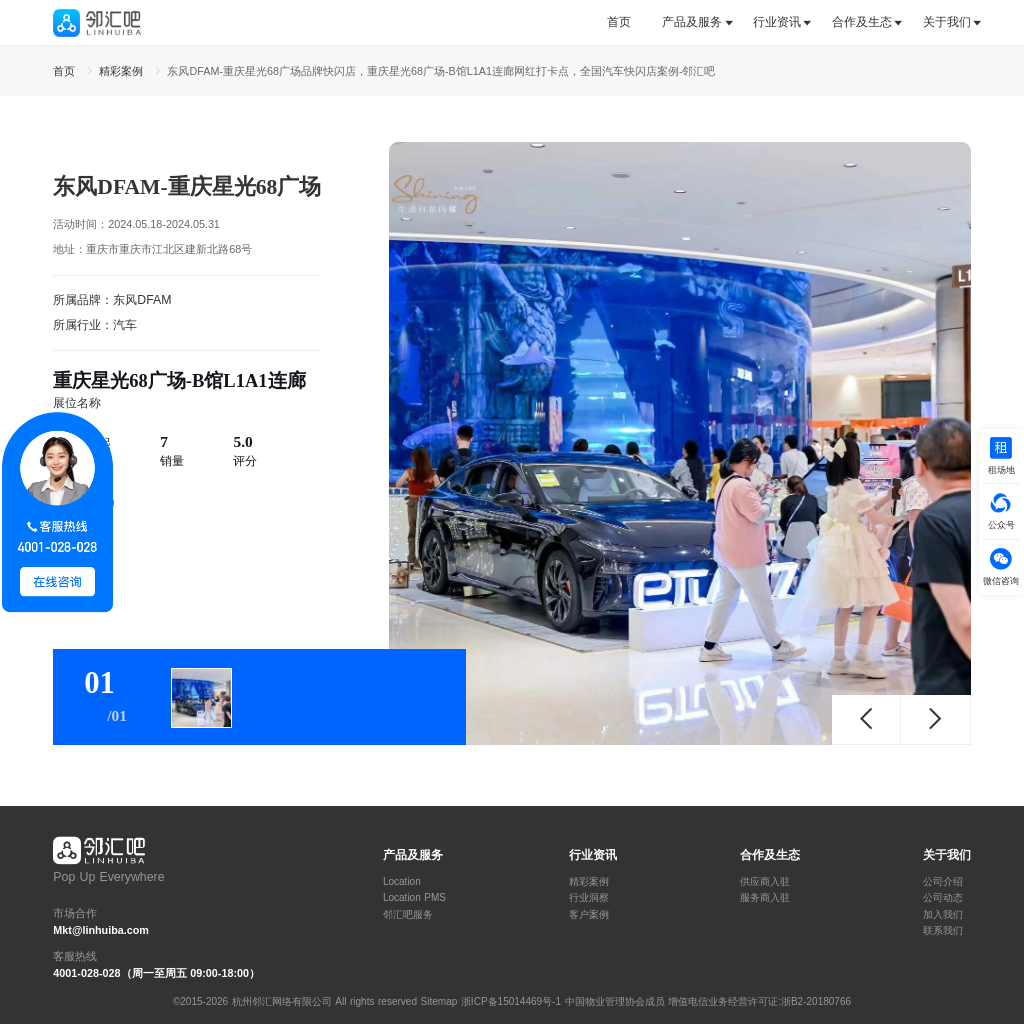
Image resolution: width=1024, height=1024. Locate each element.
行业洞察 (589, 898)
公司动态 (943, 898)
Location (402, 882)
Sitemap (439, 1001)
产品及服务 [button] (692, 22)
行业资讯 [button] (777, 22)
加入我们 (943, 915)
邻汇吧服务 (408, 915)
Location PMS (414, 898)
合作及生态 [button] (862, 22)
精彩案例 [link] (123, 71)
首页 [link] (66, 71)
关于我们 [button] (947, 22)
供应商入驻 (765, 882)
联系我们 (943, 931)
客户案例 (589, 915)
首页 (619, 22)
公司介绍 (943, 882)
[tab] (626, 22)
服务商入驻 (765, 898)
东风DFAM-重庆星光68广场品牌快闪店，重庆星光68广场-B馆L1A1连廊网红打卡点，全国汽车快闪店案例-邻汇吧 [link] (441, 71)
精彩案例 (589, 882)
